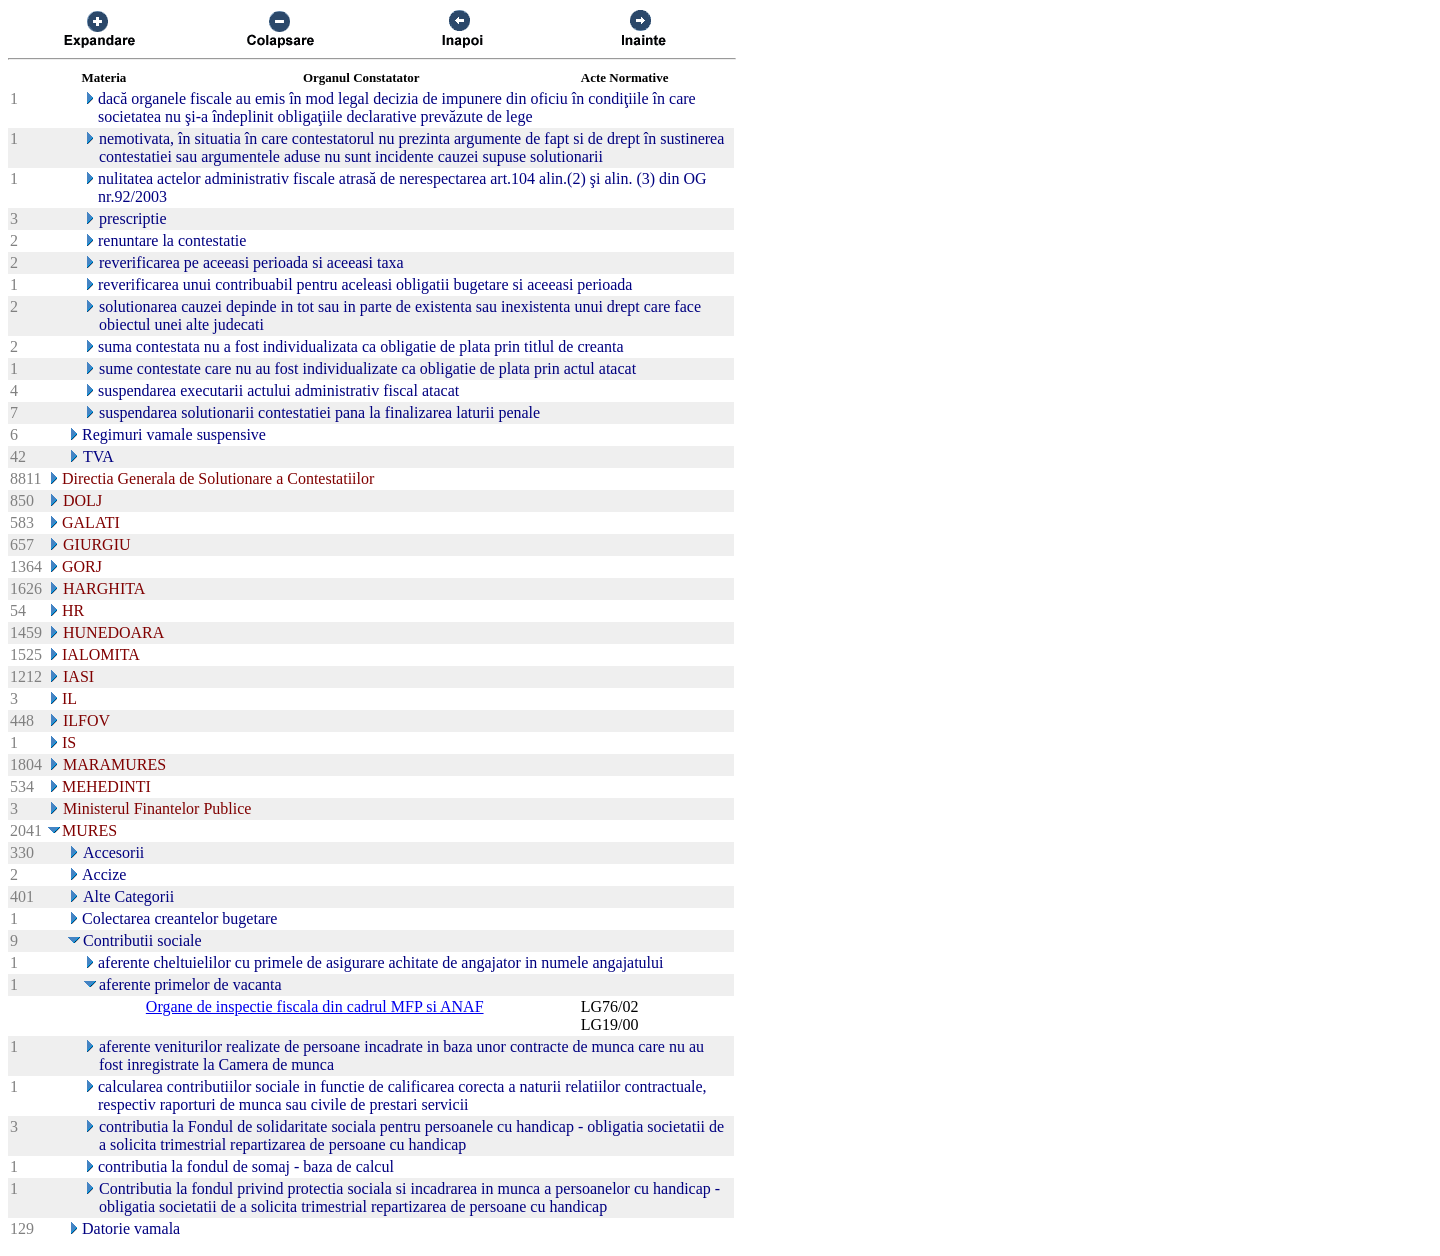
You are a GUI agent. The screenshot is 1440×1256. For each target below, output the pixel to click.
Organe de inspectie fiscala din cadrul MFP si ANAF (315, 1006)
